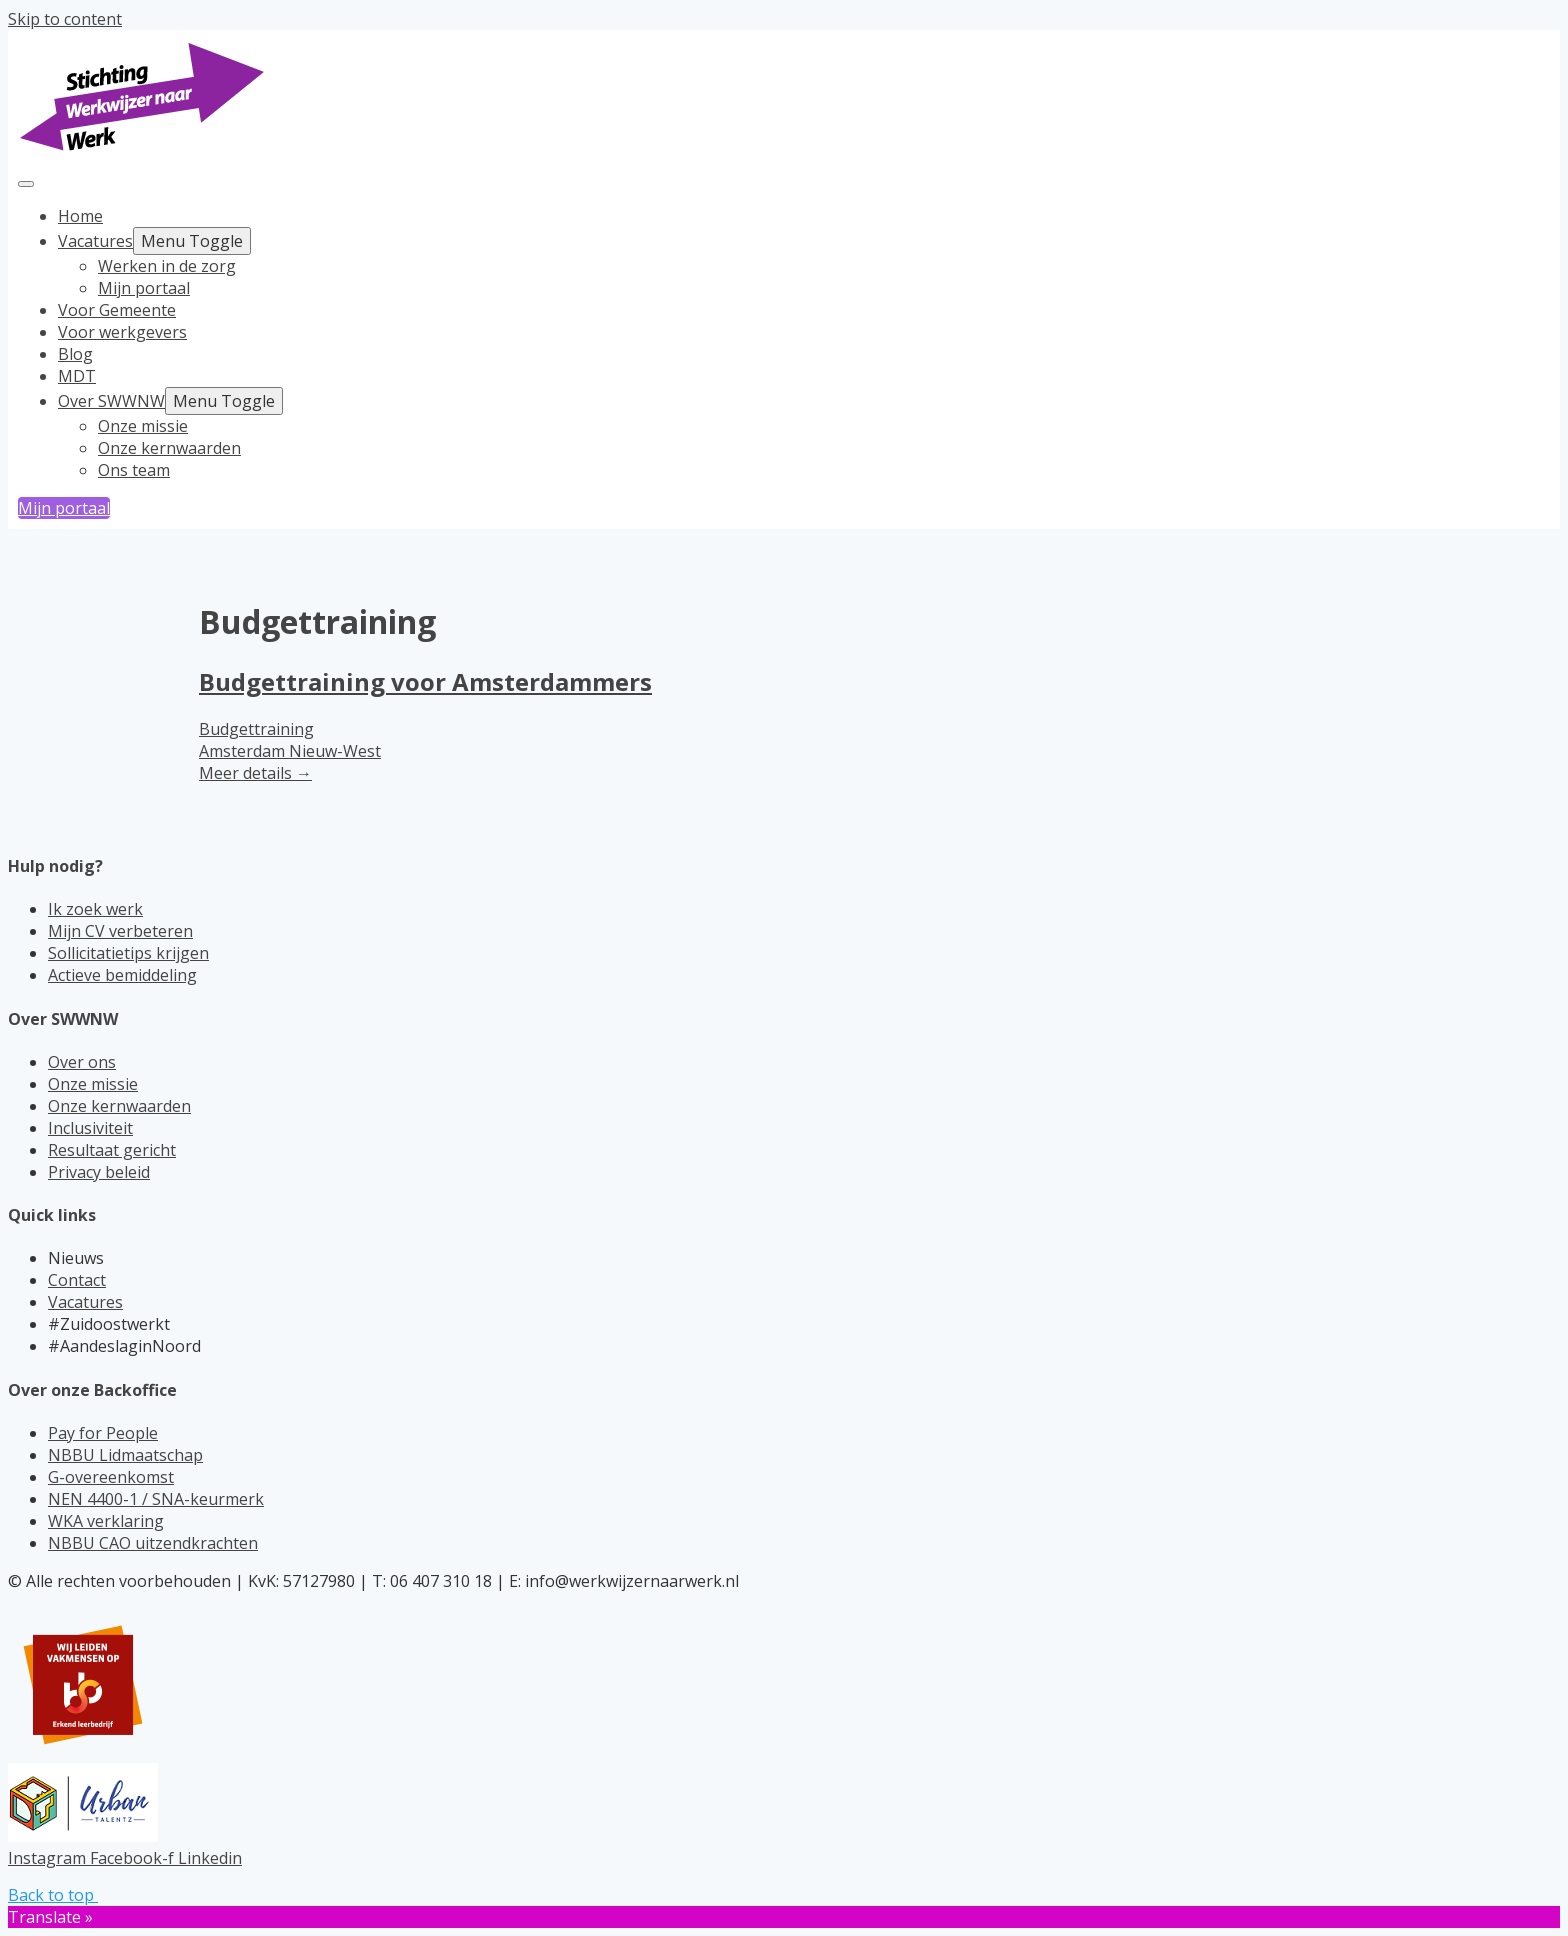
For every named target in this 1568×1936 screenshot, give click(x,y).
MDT (77, 376)
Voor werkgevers (122, 332)
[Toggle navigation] (26, 184)
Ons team (134, 470)
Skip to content (65, 19)
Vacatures (95, 241)
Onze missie (143, 426)
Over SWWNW (111, 401)
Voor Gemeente (117, 310)
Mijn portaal (144, 288)
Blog (75, 354)
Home (80, 216)
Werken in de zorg (167, 266)
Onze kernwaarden (169, 448)
